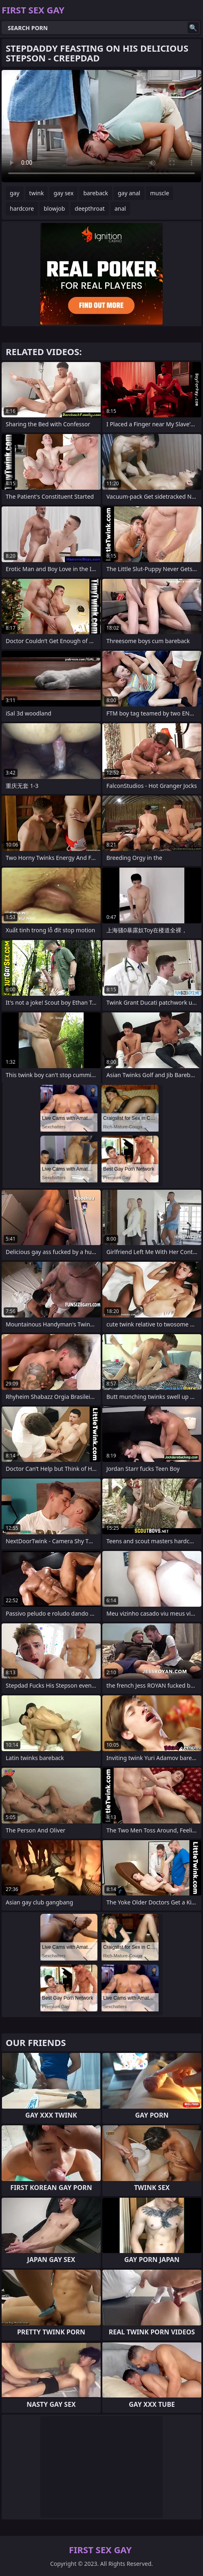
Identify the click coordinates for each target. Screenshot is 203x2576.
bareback (95, 193)
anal (120, 208)
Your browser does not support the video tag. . (101, 126)
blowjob (54, 208)
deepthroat (90, 208)
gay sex (63, 193)
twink (36, 193)
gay (15, 193)
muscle (159, 193)
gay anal (129, 193)
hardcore (22, 208)
